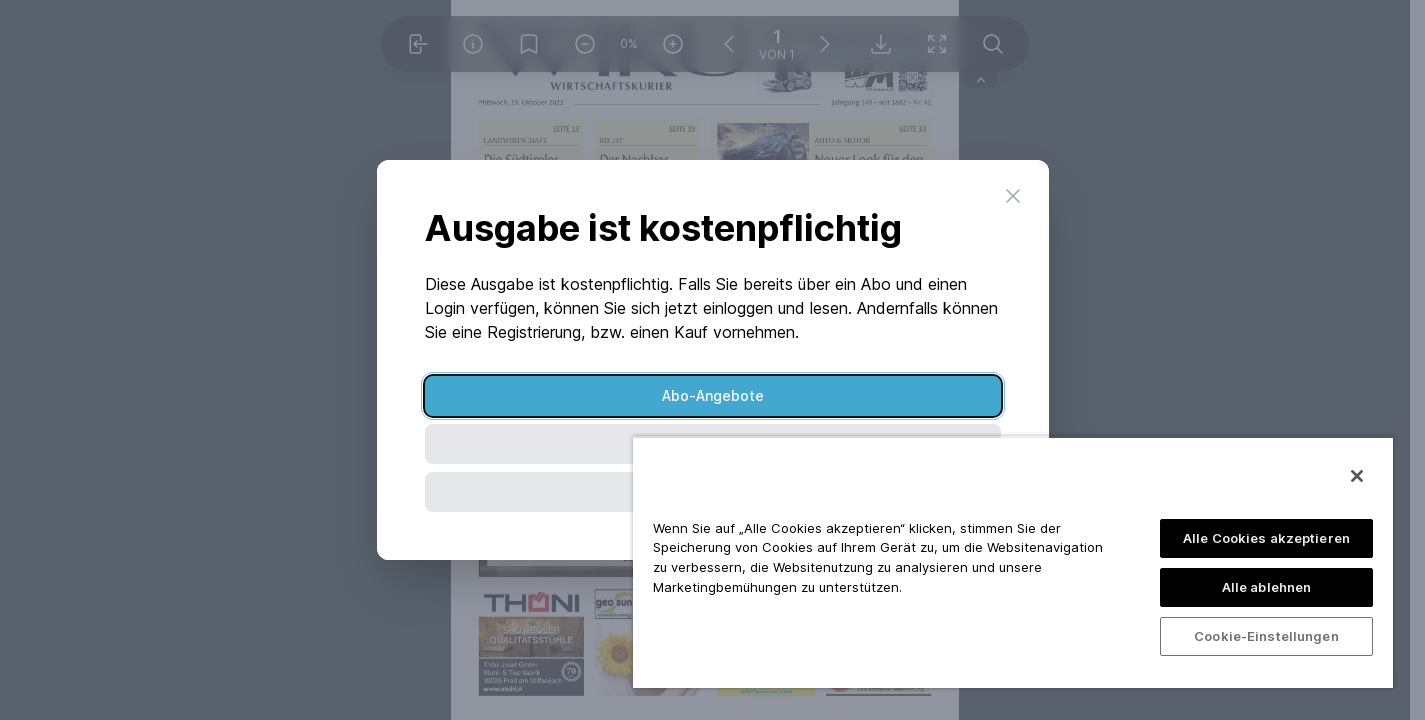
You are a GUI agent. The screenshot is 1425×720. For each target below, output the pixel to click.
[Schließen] (1357, 476)
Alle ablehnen (1267, 587)
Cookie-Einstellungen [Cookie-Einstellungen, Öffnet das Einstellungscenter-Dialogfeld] (1266, 636)
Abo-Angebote (713, 395)
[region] (1013, 562)
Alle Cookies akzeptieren (1266, 538)
